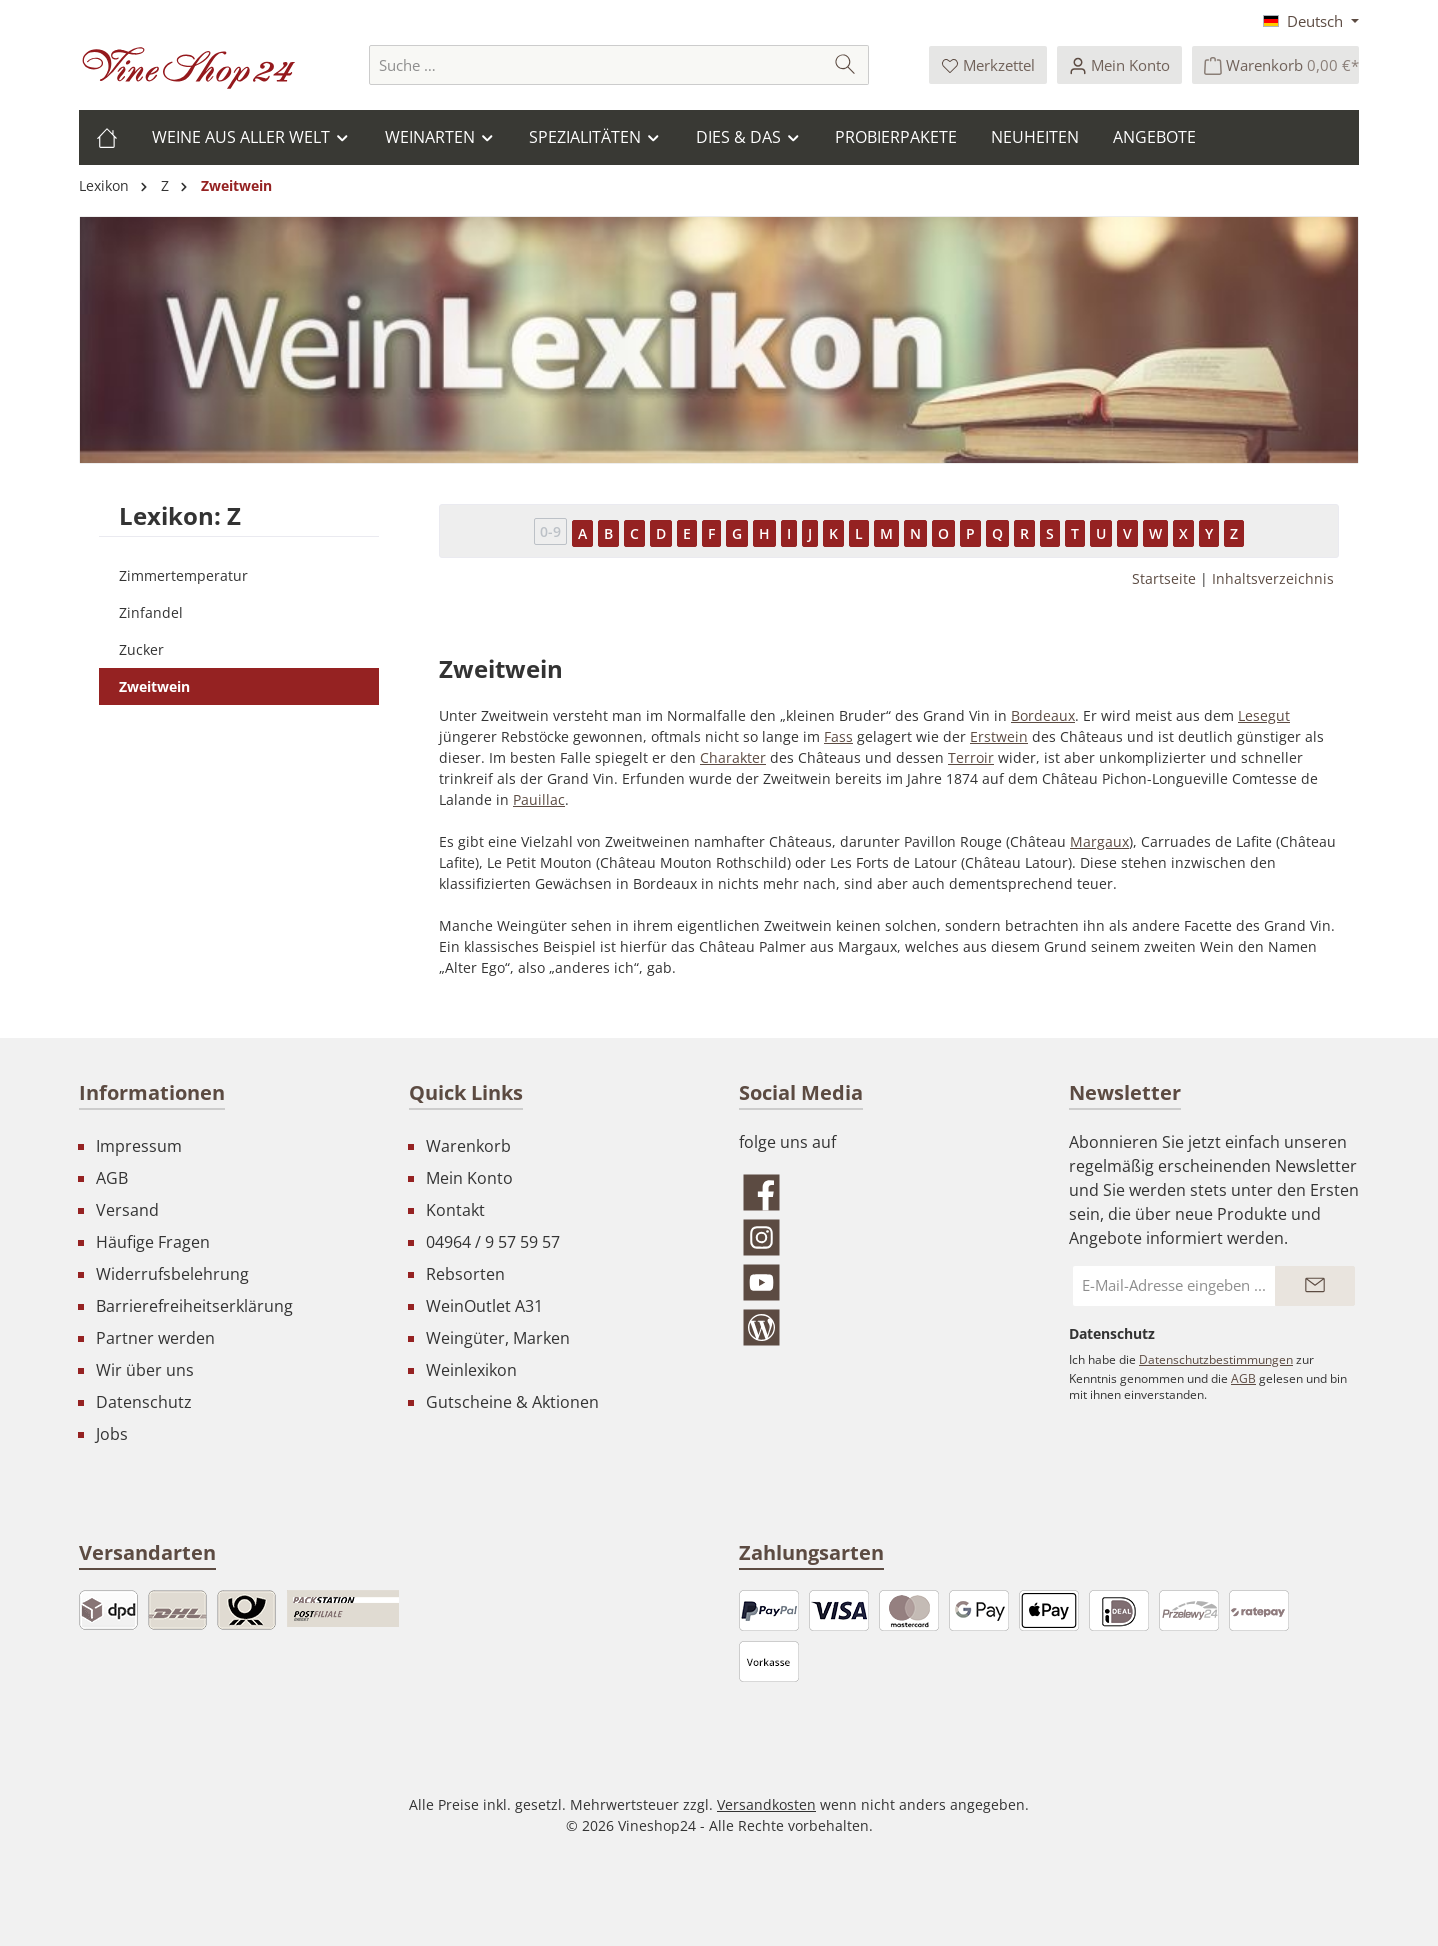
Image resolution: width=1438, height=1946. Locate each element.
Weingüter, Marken (498, 1338)
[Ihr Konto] (1119, 65)
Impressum (139, 1146)
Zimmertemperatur (183, 575)
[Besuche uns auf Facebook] (884, 1192)
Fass (838, 736)
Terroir (971, 757)
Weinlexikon (471, 1370)
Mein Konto (469, 1178)
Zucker (141, 649)
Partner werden (155, 1338)
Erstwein (999, 736)
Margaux (1099, 841)
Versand (127, 1210)
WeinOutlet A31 (484, 1306)
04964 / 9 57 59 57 (493, 1242)
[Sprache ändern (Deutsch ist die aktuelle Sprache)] (1311, 21)
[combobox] (596, 65)
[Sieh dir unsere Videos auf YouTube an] (884, 1282)
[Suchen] (845, 65)
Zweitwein (154, 686)
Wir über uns (145, 1370)
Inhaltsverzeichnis (1273, 578)
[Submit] (1315, 1286)
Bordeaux (1043, 715)
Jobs (112, 1434)
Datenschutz (144, 1402)
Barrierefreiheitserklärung (194, 1306)
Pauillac (539, 799)
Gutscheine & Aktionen (512, 1402)
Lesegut (1264, 715)
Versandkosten (766, 1804)
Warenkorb (468, 1146)
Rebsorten (465, 1274)
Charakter (733, 757)
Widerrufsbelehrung (172, 1274)
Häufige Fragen (153, 1242)
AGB (112, 1178)
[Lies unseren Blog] (884, 1327)
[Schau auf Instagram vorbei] (884, 1237)
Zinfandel (151, 612)
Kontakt (455, 1210)
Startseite (1164, 578)
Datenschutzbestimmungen (1216, 1359)
